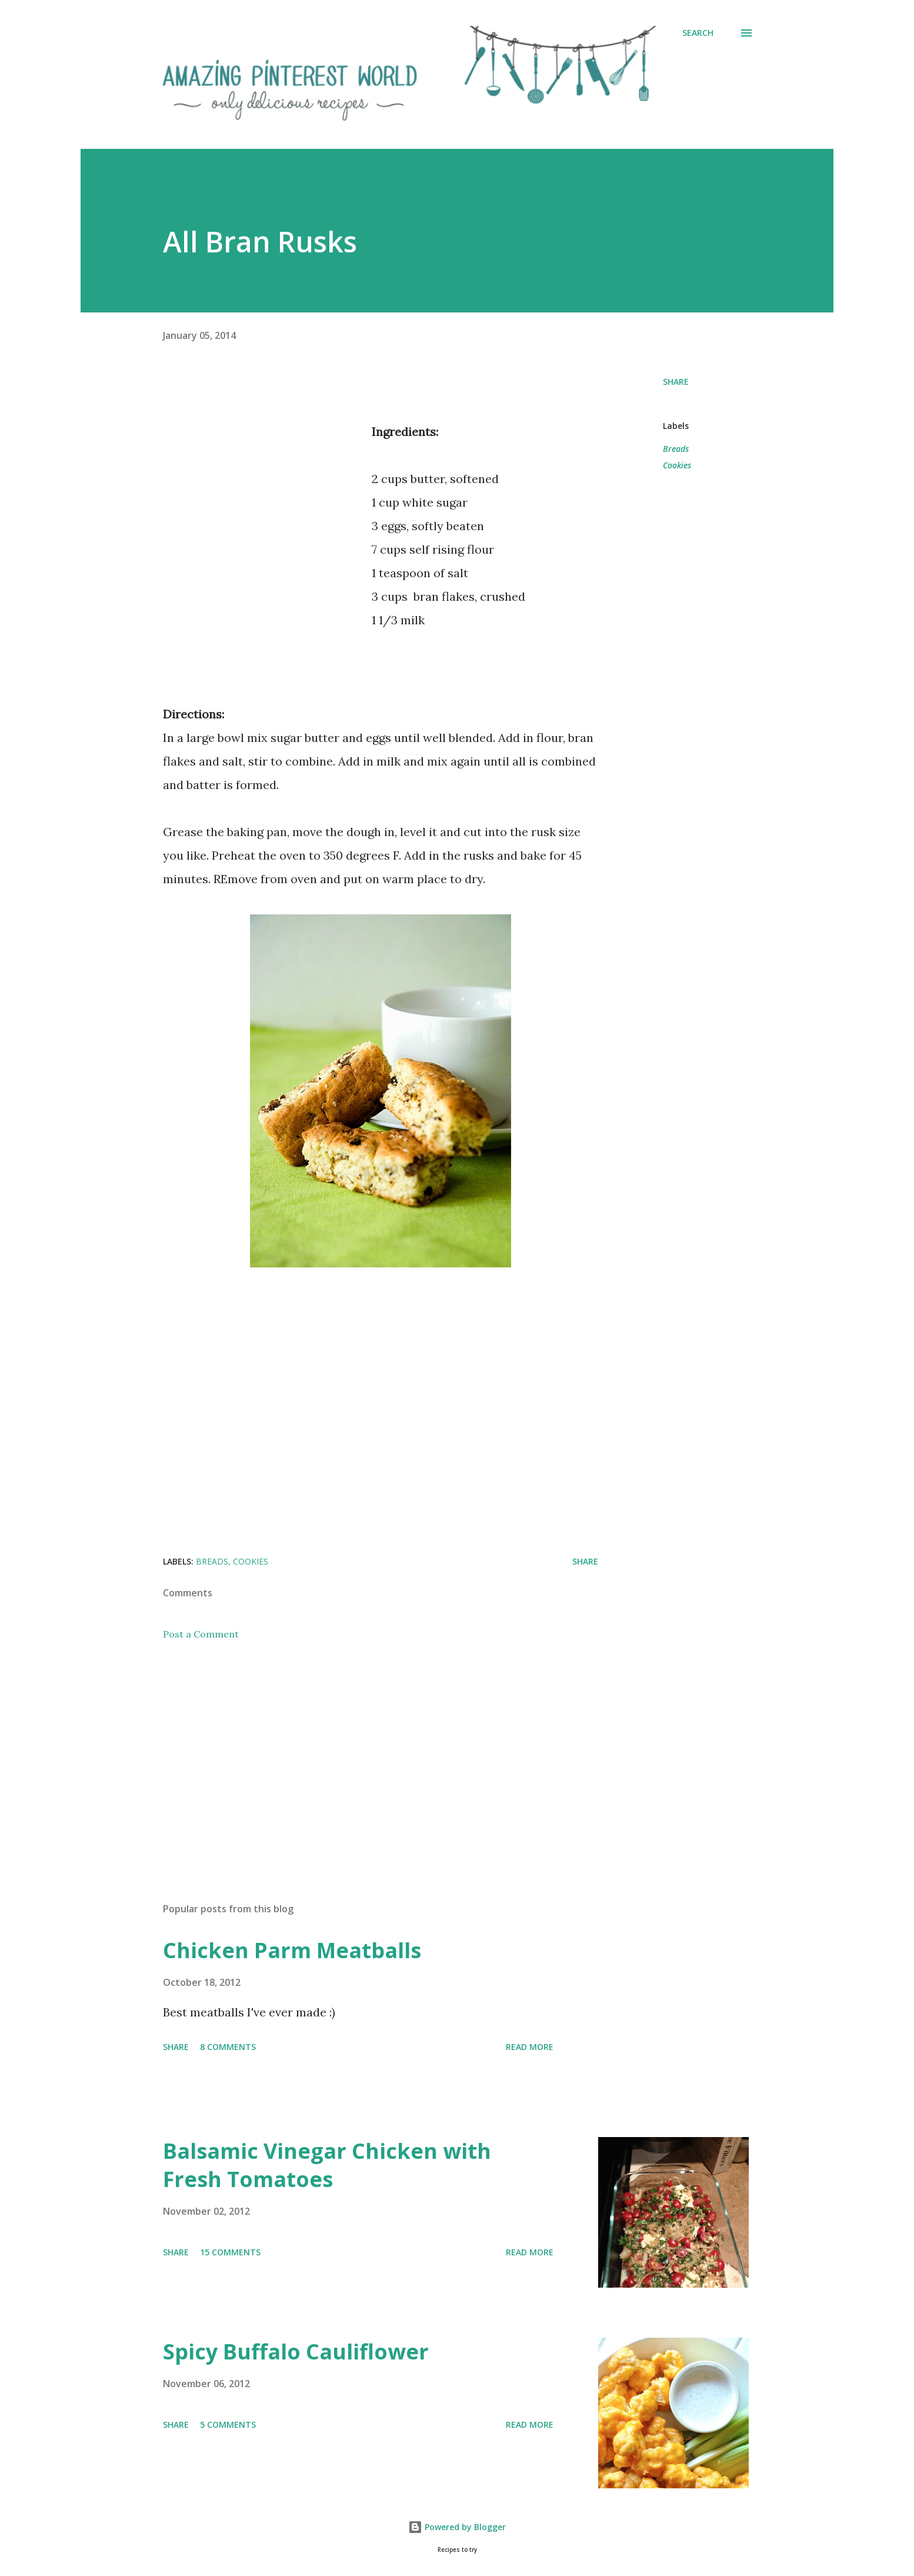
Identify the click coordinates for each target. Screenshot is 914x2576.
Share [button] (676, 381)
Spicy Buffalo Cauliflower (296, 2351)
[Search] (697, 33)
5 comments (228, 2424)
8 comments (228, 2046)
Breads (676, 448)
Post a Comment (201, 1634)
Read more (529, 2046)
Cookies (677, 465)
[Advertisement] (262, 526)
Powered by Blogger (457, 2526)
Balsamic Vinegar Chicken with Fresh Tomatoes (327, 2165)
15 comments (230, 2252)
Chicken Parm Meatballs (292, 1950)
